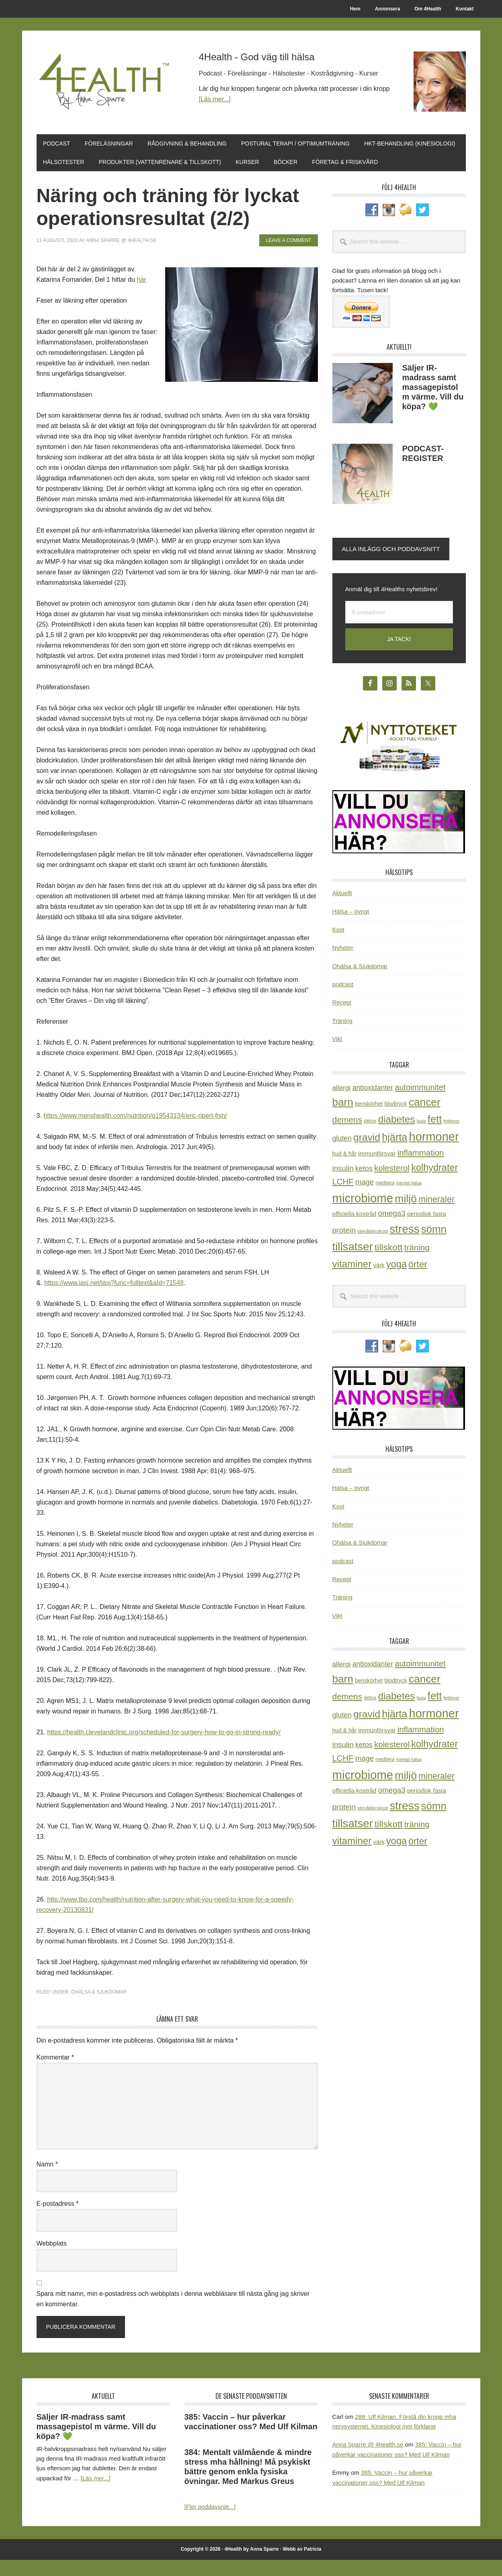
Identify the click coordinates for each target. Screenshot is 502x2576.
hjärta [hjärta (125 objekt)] (394, 1153)
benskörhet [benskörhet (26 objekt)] (369, 1120)
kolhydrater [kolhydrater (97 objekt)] (434, 1183)
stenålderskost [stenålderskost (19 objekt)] (372, 1247)
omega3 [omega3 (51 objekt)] (392, 1229)
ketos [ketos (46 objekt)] (364, 1184)
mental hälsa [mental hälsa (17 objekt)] (409, 1199)
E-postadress (58, 2220)
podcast (343, 1000)
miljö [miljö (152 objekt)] (406, 1215)
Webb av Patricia (302, 2565)
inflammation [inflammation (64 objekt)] (421, 1169)
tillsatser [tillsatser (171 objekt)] (352, 1263)
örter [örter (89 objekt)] (417, 1280)
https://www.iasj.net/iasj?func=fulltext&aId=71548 (114, 1299)
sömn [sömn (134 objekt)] (434, 1245)
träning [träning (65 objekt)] (417, 1264)
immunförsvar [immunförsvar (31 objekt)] (376, 1169)
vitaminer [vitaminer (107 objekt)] (352, 1280)
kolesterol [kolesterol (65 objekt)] (392, 1184)
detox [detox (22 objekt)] (370, 1137)
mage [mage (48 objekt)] (364, 1198)
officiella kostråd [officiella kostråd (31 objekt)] (354, 1230)
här (141, 296)
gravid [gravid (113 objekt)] (366, 1153)
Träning (342, 1036)
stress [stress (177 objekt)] (404, 1245)
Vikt (337, 1054)
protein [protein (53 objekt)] (344, 1246)
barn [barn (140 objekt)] (342, 1118)
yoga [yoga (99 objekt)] (396, 1280)
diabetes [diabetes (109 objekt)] (396, 1135)
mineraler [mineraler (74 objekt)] (436, 1215)
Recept (342, 1018)
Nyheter (343, 964)
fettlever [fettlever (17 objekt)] (451, 1137)
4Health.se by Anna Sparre (107, 81)
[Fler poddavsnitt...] (210, 2522)
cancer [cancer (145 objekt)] (425, 1118)
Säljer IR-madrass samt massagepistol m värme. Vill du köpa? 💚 (433, 403)
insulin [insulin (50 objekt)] (343, 1184)
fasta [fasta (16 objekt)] (421, 1137)
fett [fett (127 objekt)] (435, 1135)
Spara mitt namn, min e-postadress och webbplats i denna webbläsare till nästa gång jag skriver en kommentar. (173, 2315)
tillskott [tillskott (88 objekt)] (389, 1263)
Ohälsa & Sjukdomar (99, 2008)
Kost (338, 945)
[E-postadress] (399, 628)
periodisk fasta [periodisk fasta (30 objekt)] (426, 1230)
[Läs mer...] (215, 99)
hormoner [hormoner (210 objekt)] (434, 1153)
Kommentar (55, 2073)
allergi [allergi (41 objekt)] (341, 1104)
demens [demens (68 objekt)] (347, 1135)
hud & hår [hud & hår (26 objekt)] (344, 1170)
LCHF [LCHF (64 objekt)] (343, 1197)
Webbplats (52, 2259)
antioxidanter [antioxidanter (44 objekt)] (372, 1104)
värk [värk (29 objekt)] (378, 1282)
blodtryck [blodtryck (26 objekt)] (396, 1120)
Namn (47, 2180)
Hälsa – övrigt (350, 927)
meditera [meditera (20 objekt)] (384, 1199)
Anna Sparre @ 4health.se (368, 2460)
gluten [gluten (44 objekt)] (342, 1155)
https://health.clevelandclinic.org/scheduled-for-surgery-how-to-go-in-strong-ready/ (164, 1748)
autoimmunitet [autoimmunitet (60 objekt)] (420, 1103)
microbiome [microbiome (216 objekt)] (362, 1214)
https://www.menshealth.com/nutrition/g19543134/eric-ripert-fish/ (135, 1132)
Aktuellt (342, 909)
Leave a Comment (288, 256)
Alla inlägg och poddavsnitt (391, 565)
